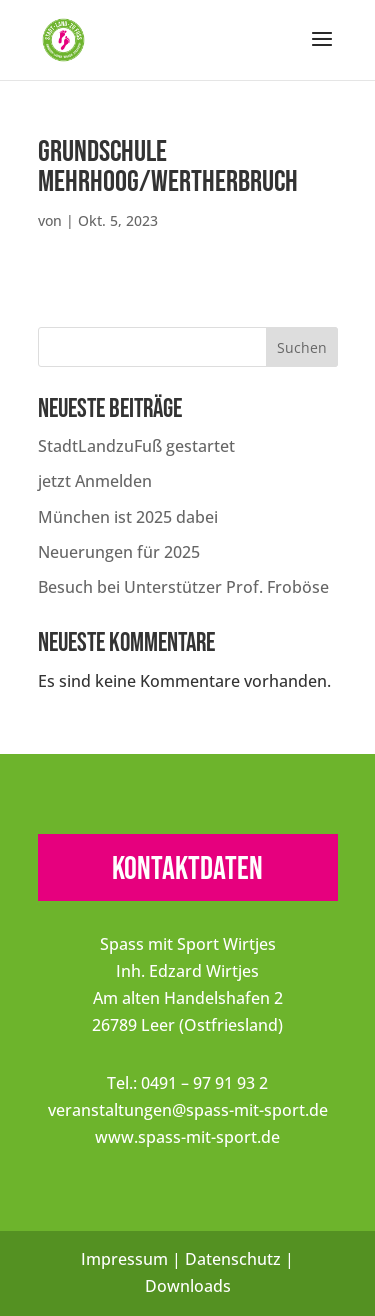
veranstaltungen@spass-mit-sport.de (188, 1110)
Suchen (302, 347)
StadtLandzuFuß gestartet (136, 446)
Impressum (124, 1259)
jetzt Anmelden (95, 481)
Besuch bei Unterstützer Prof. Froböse (183, 587)
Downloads (188, 1286)
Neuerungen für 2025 (119, 552)
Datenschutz (233, 1259)
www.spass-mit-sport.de (187, 1137)
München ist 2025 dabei (128, 517)
